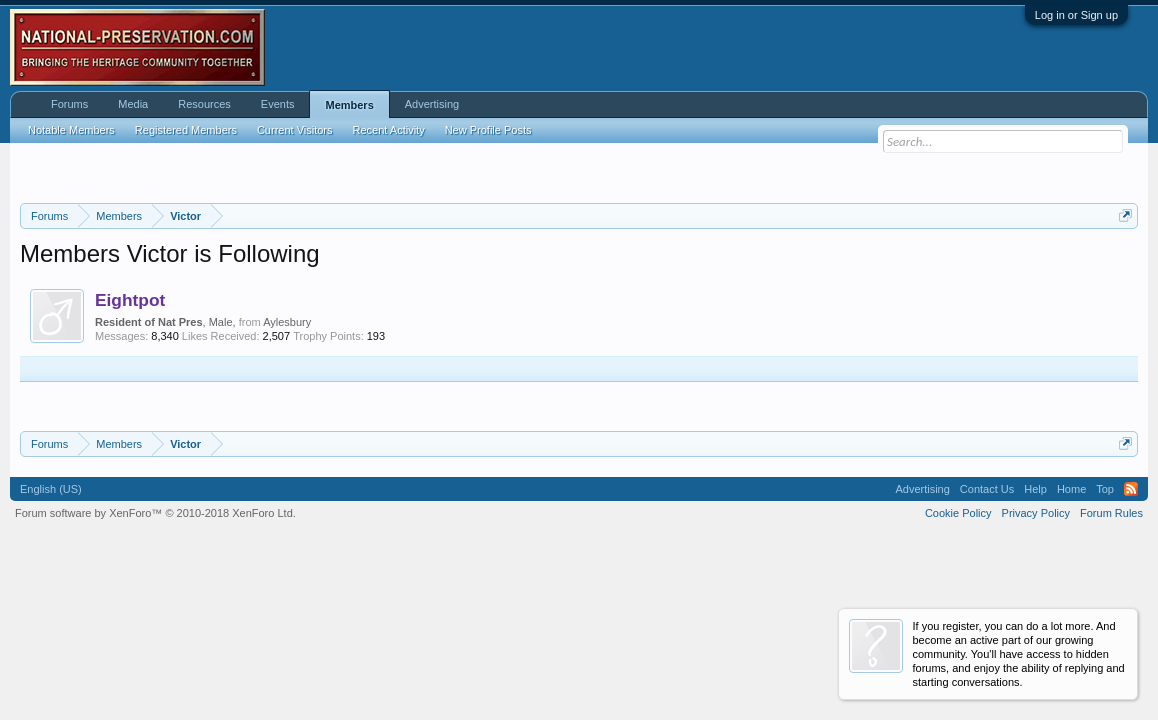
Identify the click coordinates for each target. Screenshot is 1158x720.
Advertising (432, 104)
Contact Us (987, 489)
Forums (69, 104)
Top (1105, 489)
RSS (1131, 489)
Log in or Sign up (1076, 15)
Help (1035, 489)
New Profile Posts (488, 130)
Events (278, 104)
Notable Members (71, 130)
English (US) (51, 489)
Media (133, 104)
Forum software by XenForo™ (155, 513)
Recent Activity (389, 130)
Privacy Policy (1036, 513)
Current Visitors (295, 130)
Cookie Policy (958, 513)
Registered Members (186, 130)
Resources (204, 104)
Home (1071, 489)
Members (349, 105)
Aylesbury (287, 322)
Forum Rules (1111, 513)
